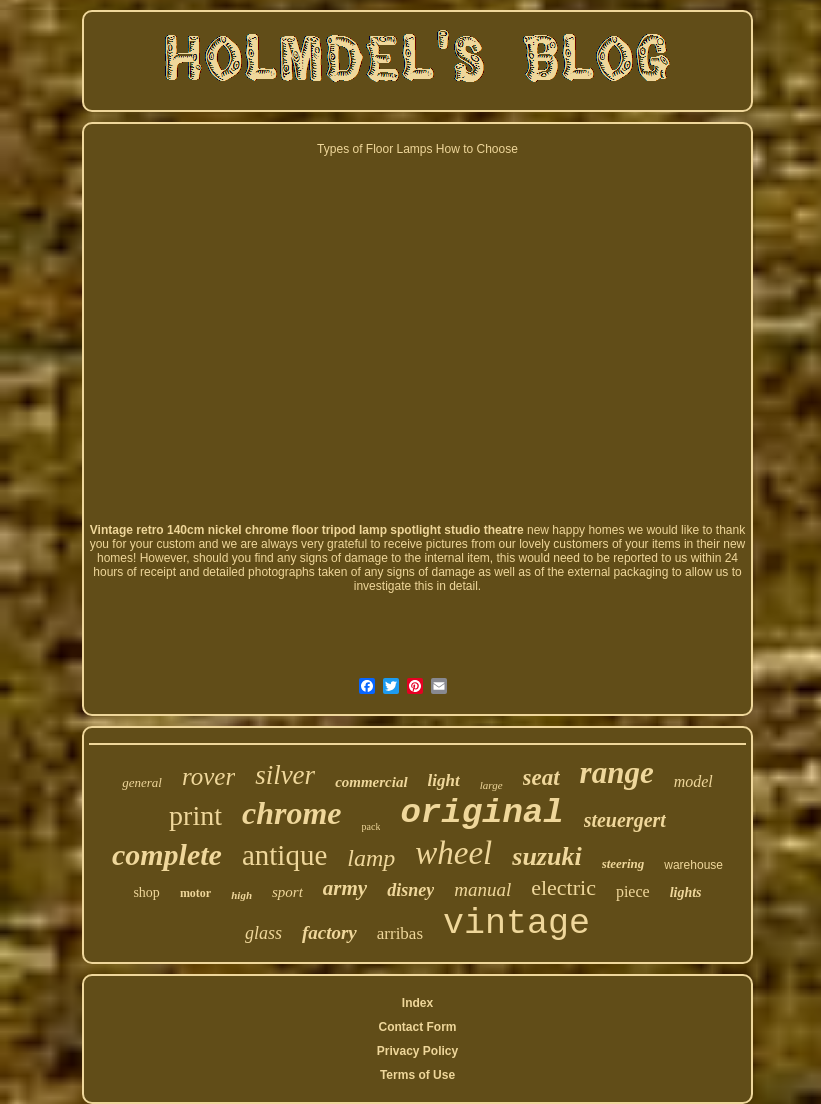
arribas (400, 933)
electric (563, 887)
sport (287, 892)
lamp (371, 858)
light (444, 780)
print (195, 815)
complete (167, 854)
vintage (516, 924)
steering (623, 863)
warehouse (693, 865)
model (693, 781)
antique (284, 855)
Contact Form (417, 1027)
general (142, 782)
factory (329, 932)
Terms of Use (417, 1075)
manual (482, 889)
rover (208, 776)
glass (263, 933)
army (345, 888)
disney (410, 890)
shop (146, 892)
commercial (371, 782)
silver (285, 775)
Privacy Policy (417, 1051)
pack (371, 826)
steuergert (625, 820)
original (481, 813)
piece (633, 891)
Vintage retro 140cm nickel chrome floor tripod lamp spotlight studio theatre (307, 530)
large (491, 785)
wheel (453, 853)
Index (417, 1003)
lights (686, 892)
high (241, 895)
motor (195, 893)
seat (541, 777)
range (617, 772)
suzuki (546, 856)
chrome (292, 813)
